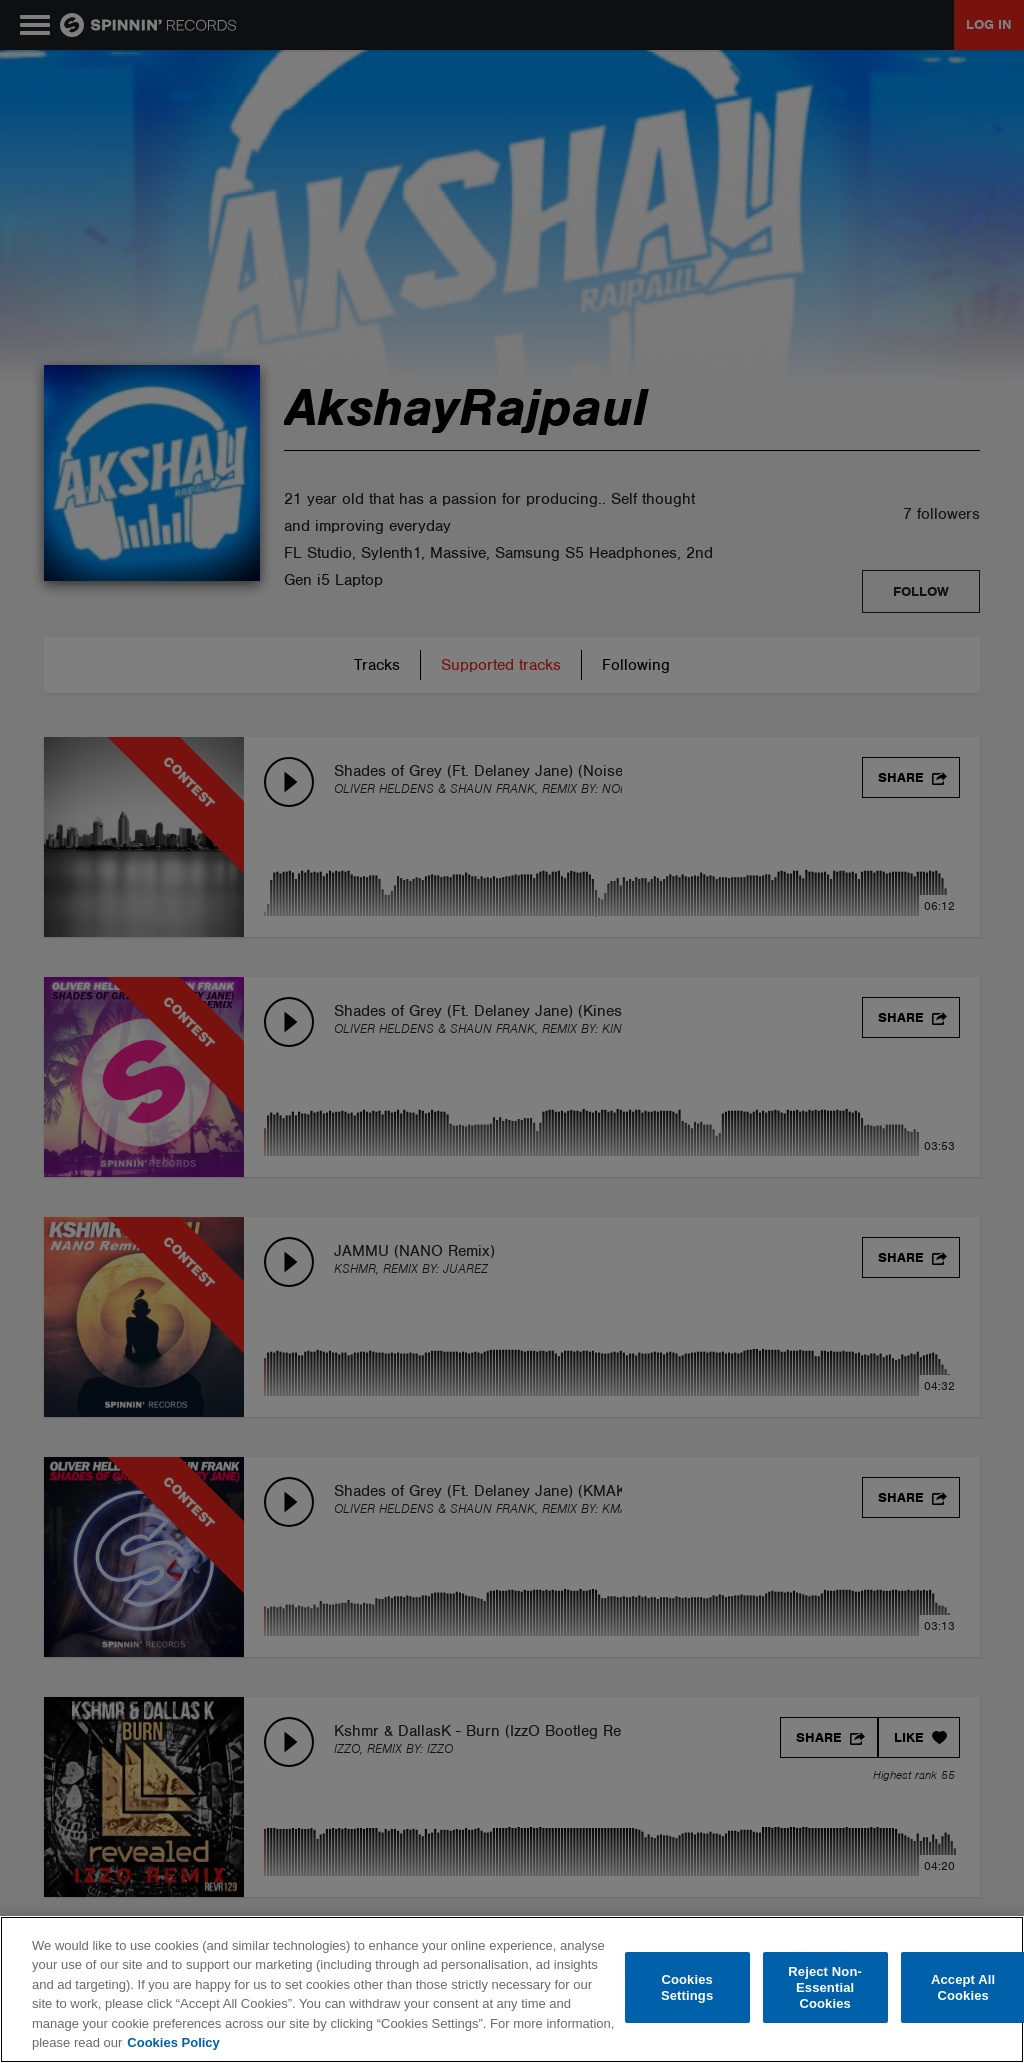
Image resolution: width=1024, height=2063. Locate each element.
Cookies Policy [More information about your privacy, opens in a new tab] (173, 2042)
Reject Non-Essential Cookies (825, 1988)
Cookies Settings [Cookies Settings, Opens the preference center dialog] (687, 1987)
